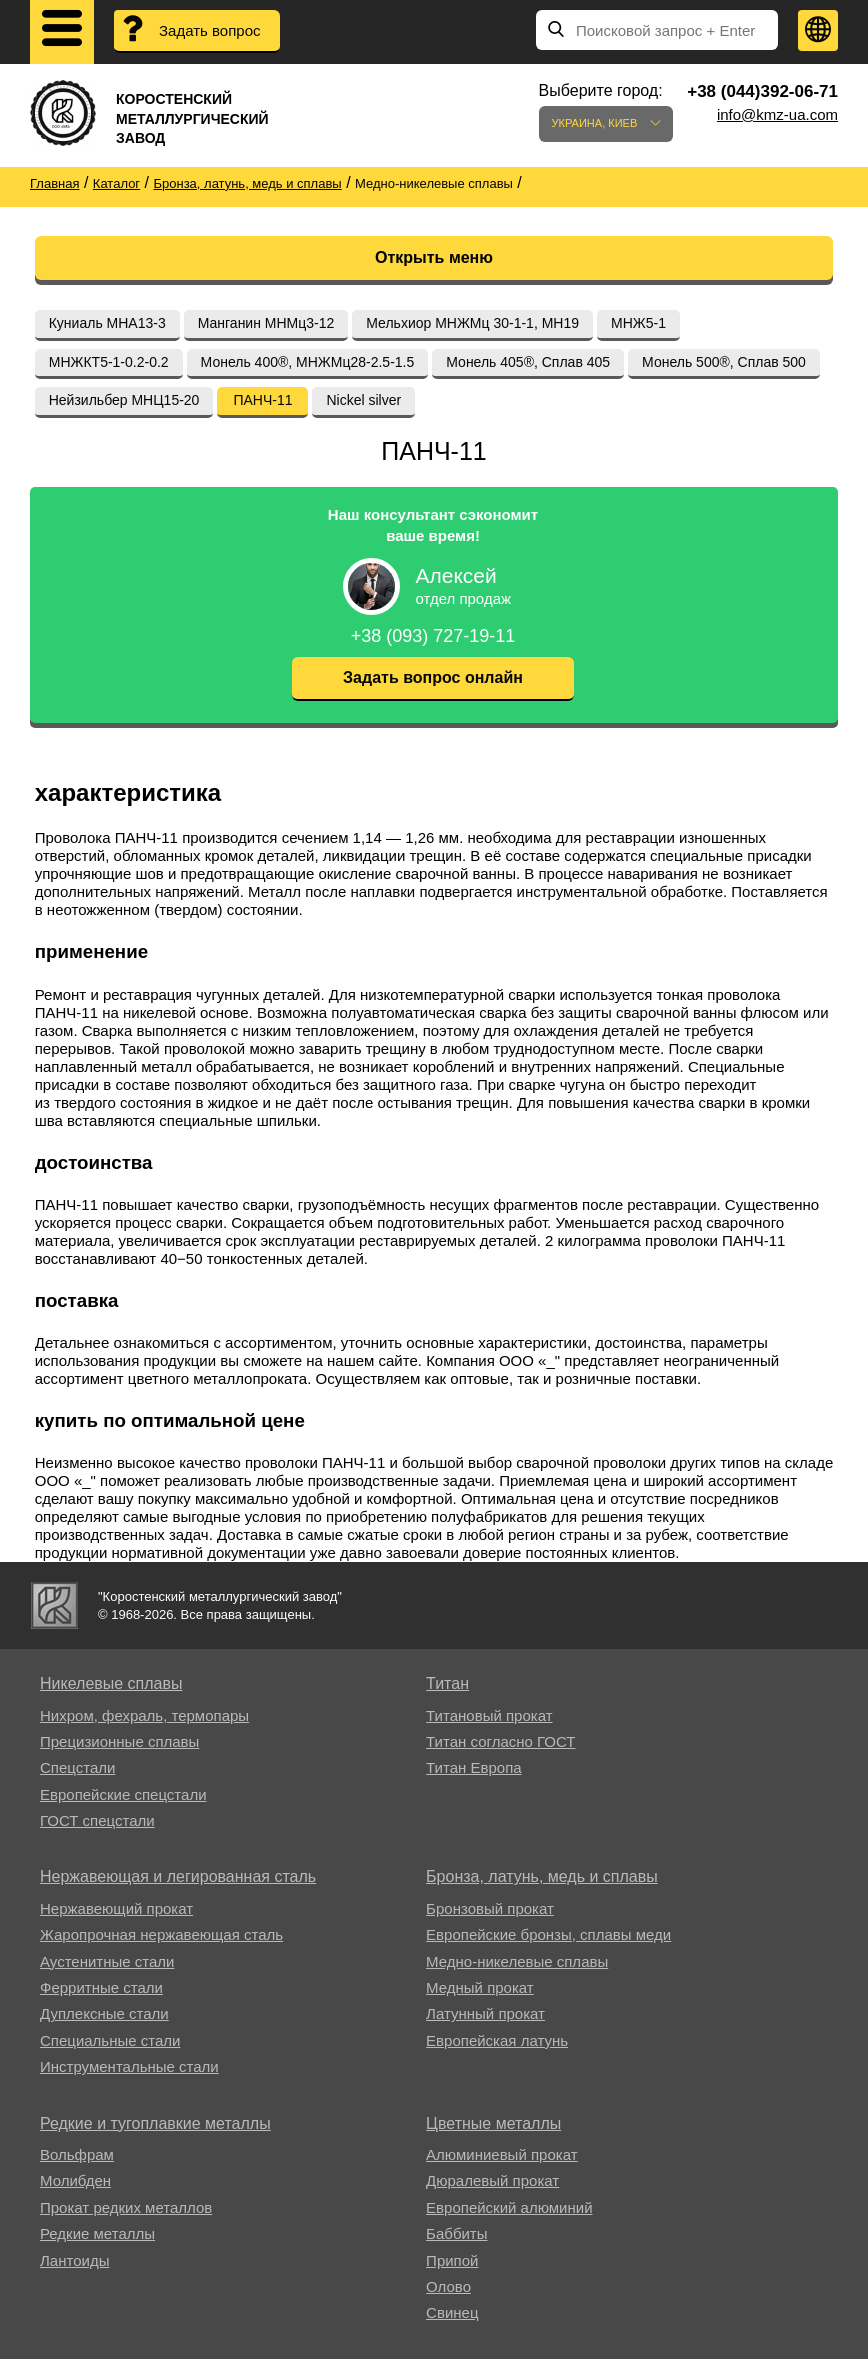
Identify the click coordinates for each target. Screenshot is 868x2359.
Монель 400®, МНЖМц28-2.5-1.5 (308, 362)
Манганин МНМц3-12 (266, 323)
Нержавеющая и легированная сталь (178, 1876)
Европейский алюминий (509, 2207)
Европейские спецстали (123, 1794)
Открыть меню (434, 257)
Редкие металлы (97, 2233)
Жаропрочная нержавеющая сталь (161, 1934)
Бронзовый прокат (490, 1908)
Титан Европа (474, 1767)
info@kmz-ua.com (777, 114)
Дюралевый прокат (492, 2180)
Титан (447, 1683)
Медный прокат (480, 1987)
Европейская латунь (497, 2040)
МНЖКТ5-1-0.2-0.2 (109, 362)
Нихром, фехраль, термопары (144, 1715)
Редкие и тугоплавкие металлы (155, 2123)
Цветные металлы (493, 2123)
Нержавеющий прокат (116, 1908)
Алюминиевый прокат (501, 2154)
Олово (448, 2286)
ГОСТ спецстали (97, 1820)
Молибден (75, 2180)
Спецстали (77, 1767)
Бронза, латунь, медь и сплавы (542, 1876)
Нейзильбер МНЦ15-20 (124, 400)
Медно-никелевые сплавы (517, 1961)
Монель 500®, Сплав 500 (724, 362)
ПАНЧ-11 (262, 400)
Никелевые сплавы (111, 1683)
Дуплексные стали (104, 2013)
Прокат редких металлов (126, 2207)
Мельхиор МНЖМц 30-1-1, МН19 (472, 323)
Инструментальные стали (129, 2066)
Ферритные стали (101, 1987)
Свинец (452, 2312)
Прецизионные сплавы (119, 1741)
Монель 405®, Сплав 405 (528, 362)
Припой (452, 2260)
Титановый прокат (489, 1715)
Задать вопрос (209, 30)
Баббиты (456, 2233)
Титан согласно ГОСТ (500, 1741)
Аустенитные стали (107, 1961)
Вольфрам (77, 2154)
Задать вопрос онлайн (433, 677)
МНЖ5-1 (638, 323)
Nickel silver (363, 400)
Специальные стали (110, 2040)
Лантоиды (74, 2260)
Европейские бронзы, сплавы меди (548, 1934)
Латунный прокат (485, 2013)
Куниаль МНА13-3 (107, 323)
